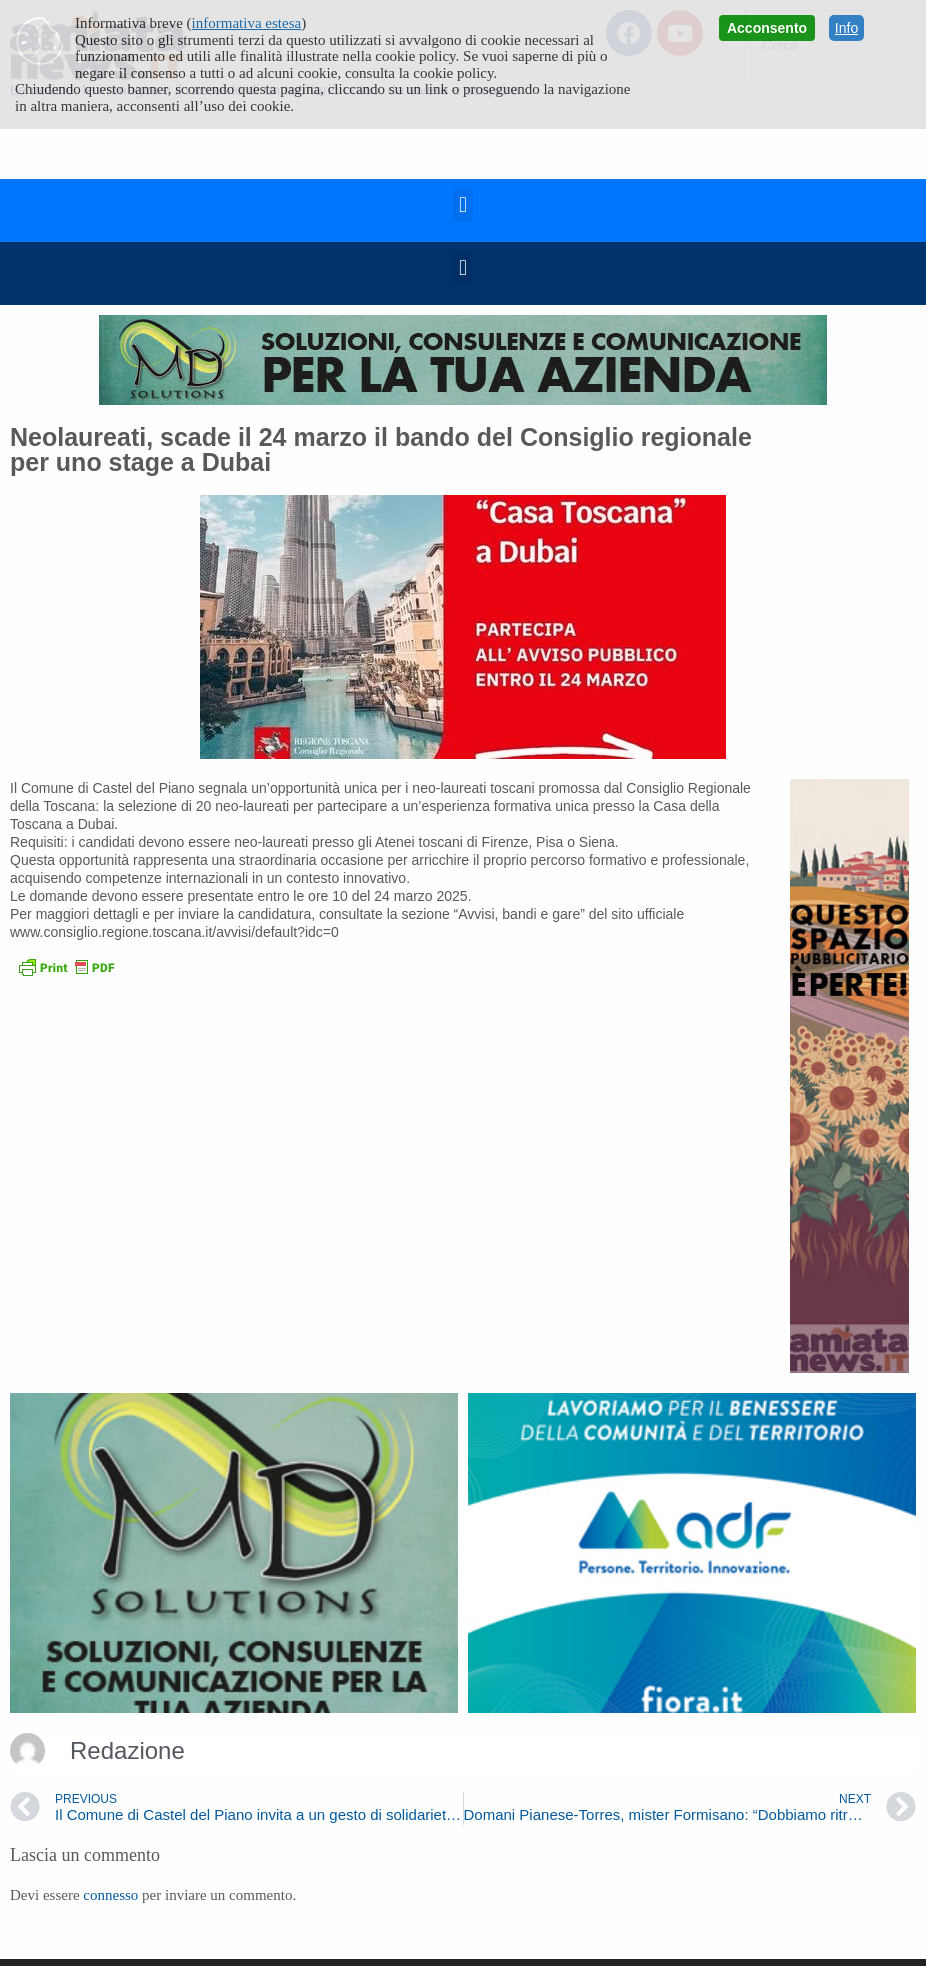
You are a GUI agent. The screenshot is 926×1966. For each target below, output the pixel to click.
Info (846, 28)
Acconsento (767, 28)
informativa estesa (247, 23)
